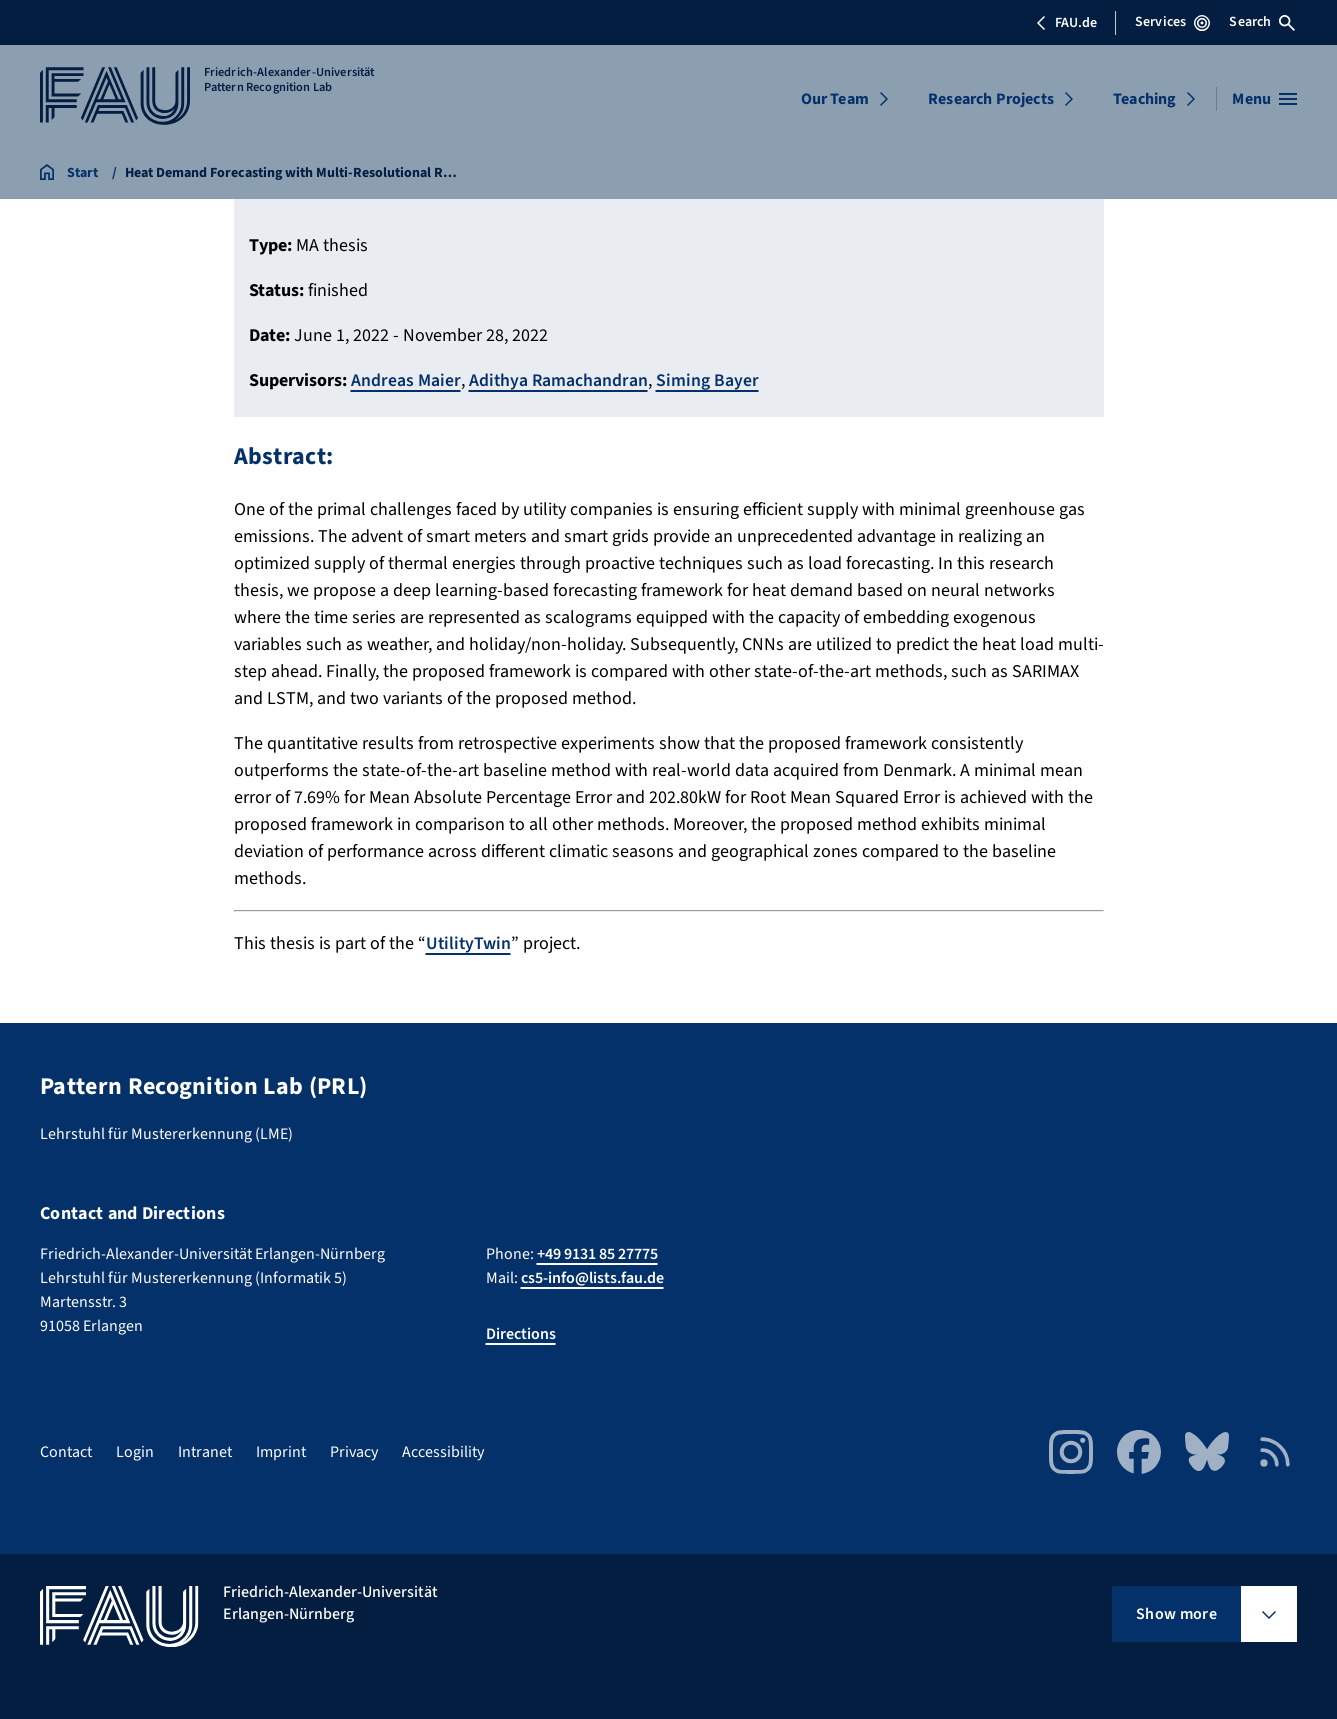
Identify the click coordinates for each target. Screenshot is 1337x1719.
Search (1262, 22)
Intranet (205, 1451)
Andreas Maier (406, 380)
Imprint (281, 1451)
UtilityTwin (469, 942)
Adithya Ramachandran (559, 380)
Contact (66, 1451)
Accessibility (443, 1451)
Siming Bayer (709, 380)
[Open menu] (1264, 99)
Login (135, 1451)
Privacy (354, 1451)
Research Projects (991, 99)
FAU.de (1066, 23)
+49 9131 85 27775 (597, 1253)
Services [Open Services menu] (1172, 22)
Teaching (1144, 99)
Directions (521, 1333)
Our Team (835, 99)
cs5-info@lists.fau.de (592, 1277)
